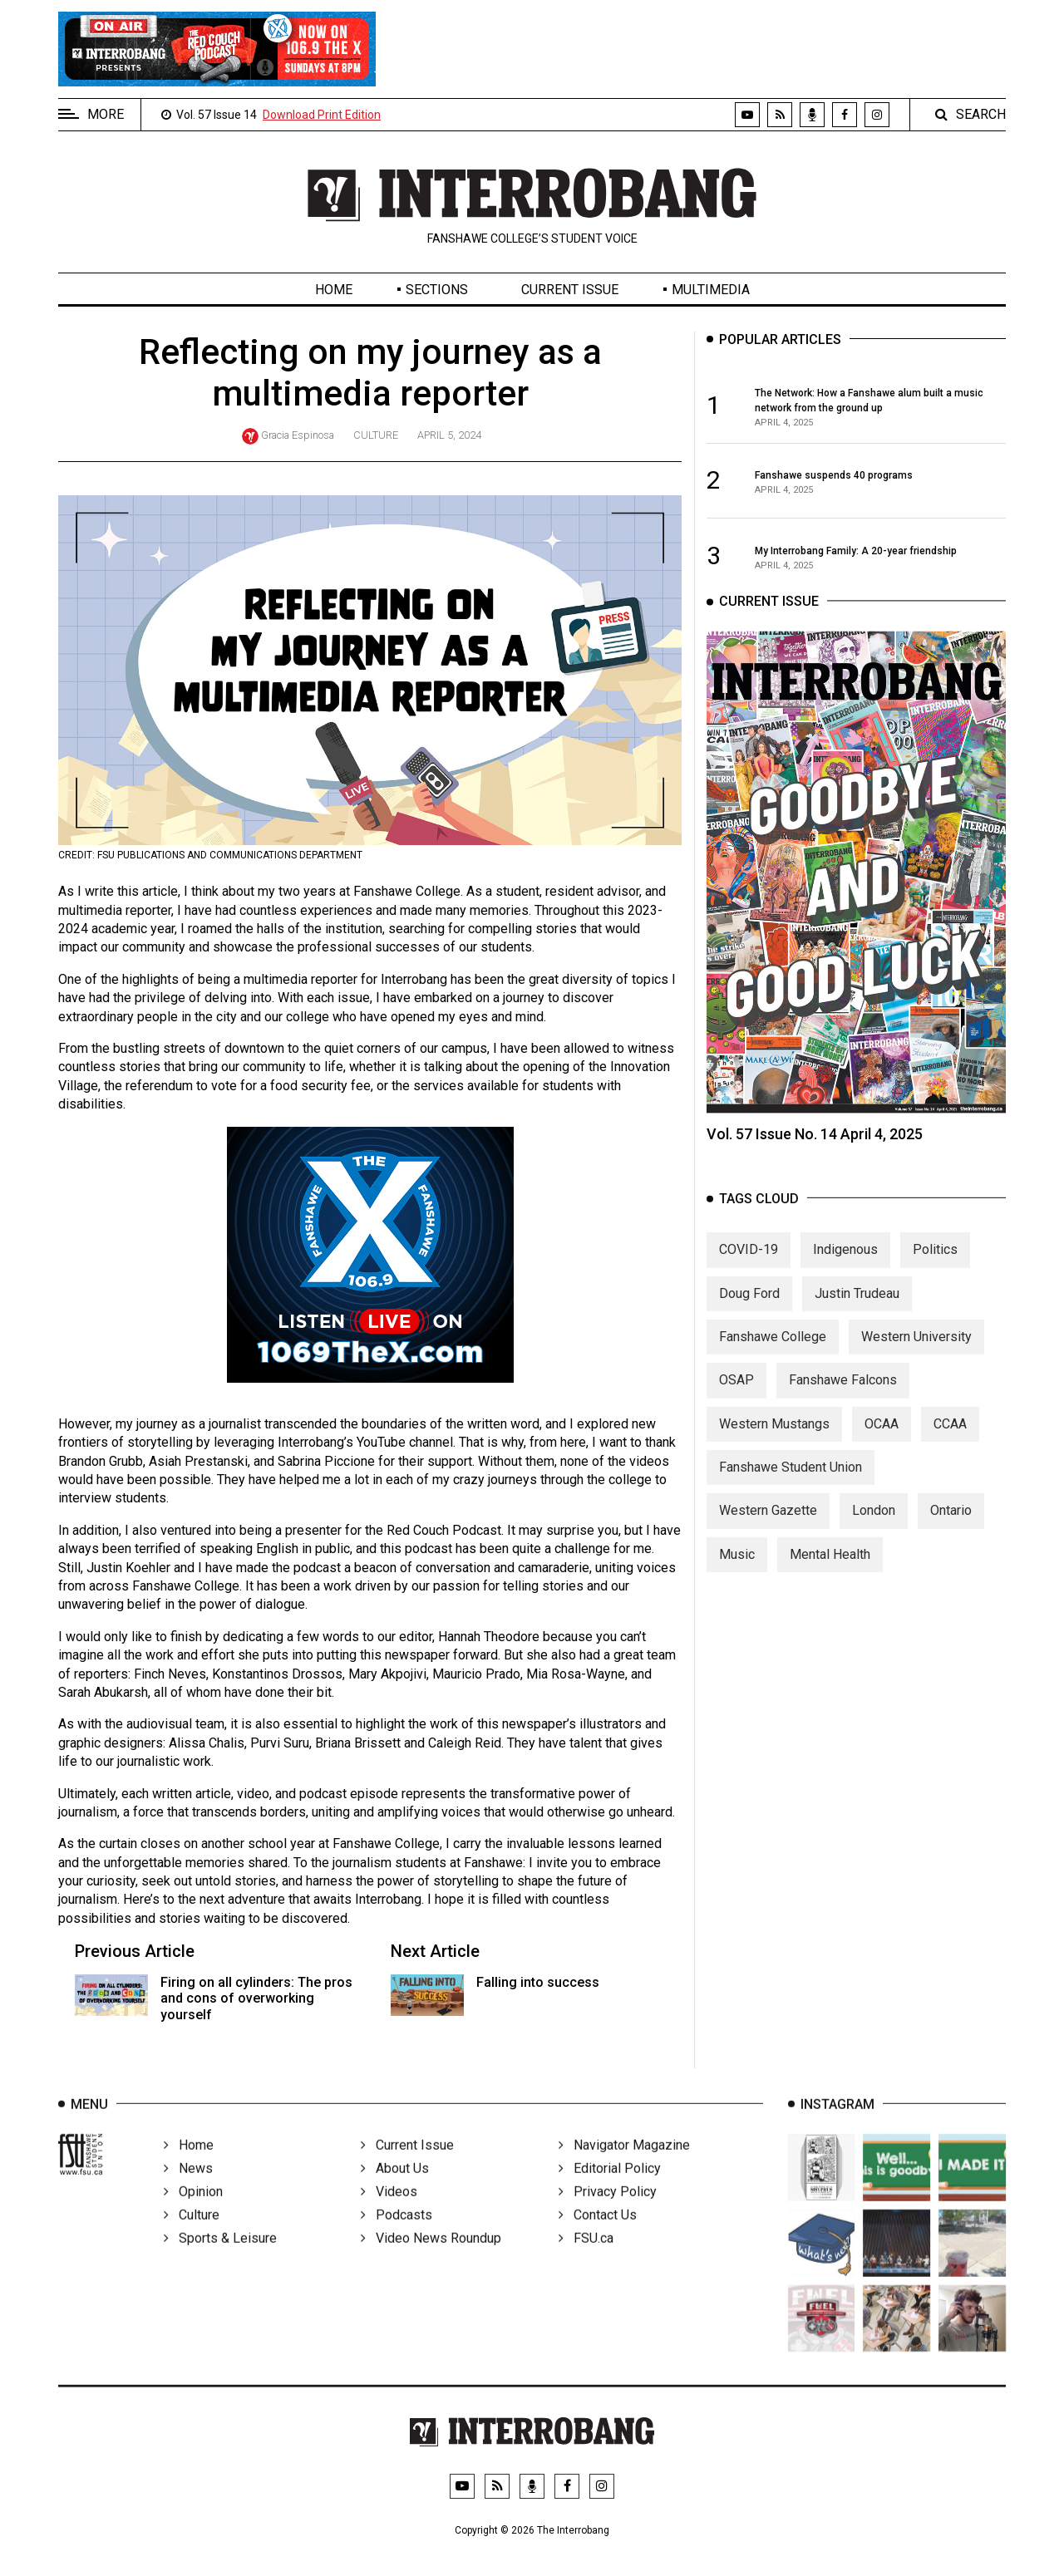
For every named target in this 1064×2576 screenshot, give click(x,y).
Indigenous (845, 1264)
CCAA (950, 1438)
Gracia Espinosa (297, 435)
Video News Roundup (431, 2258)
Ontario (951, 1525)
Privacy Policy (608, 2212)
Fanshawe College (772, 1351)
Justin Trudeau (857, 1307)
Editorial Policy (610, 2188)
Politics (935, 1264)
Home (333, 289)
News (188, 2188)
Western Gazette (768, 1525)
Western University (916, 1351)
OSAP (736, 1395)
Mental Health (830, 1568)
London (873, 1525)
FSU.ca (586, 2258)
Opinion (193, 2212)
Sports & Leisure (220, 2258)
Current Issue (569, 289)
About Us (395, 2188)
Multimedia (711, 289)
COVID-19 (748, 1264)
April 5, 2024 (449, 435)
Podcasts (396, 2235)
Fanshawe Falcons (843, 1395)
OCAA (881, 1438)
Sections (437, 289)
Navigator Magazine (624, 2165)
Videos (389, 2212)
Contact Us (598, 2235)
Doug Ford (749, 1307)
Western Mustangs (774, 1438)
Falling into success (537, 1982)
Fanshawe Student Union (790, 1482)
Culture (375, 435)
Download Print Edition (322, 114)
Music (737, 1568)
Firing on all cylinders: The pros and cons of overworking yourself (256, 1998)
